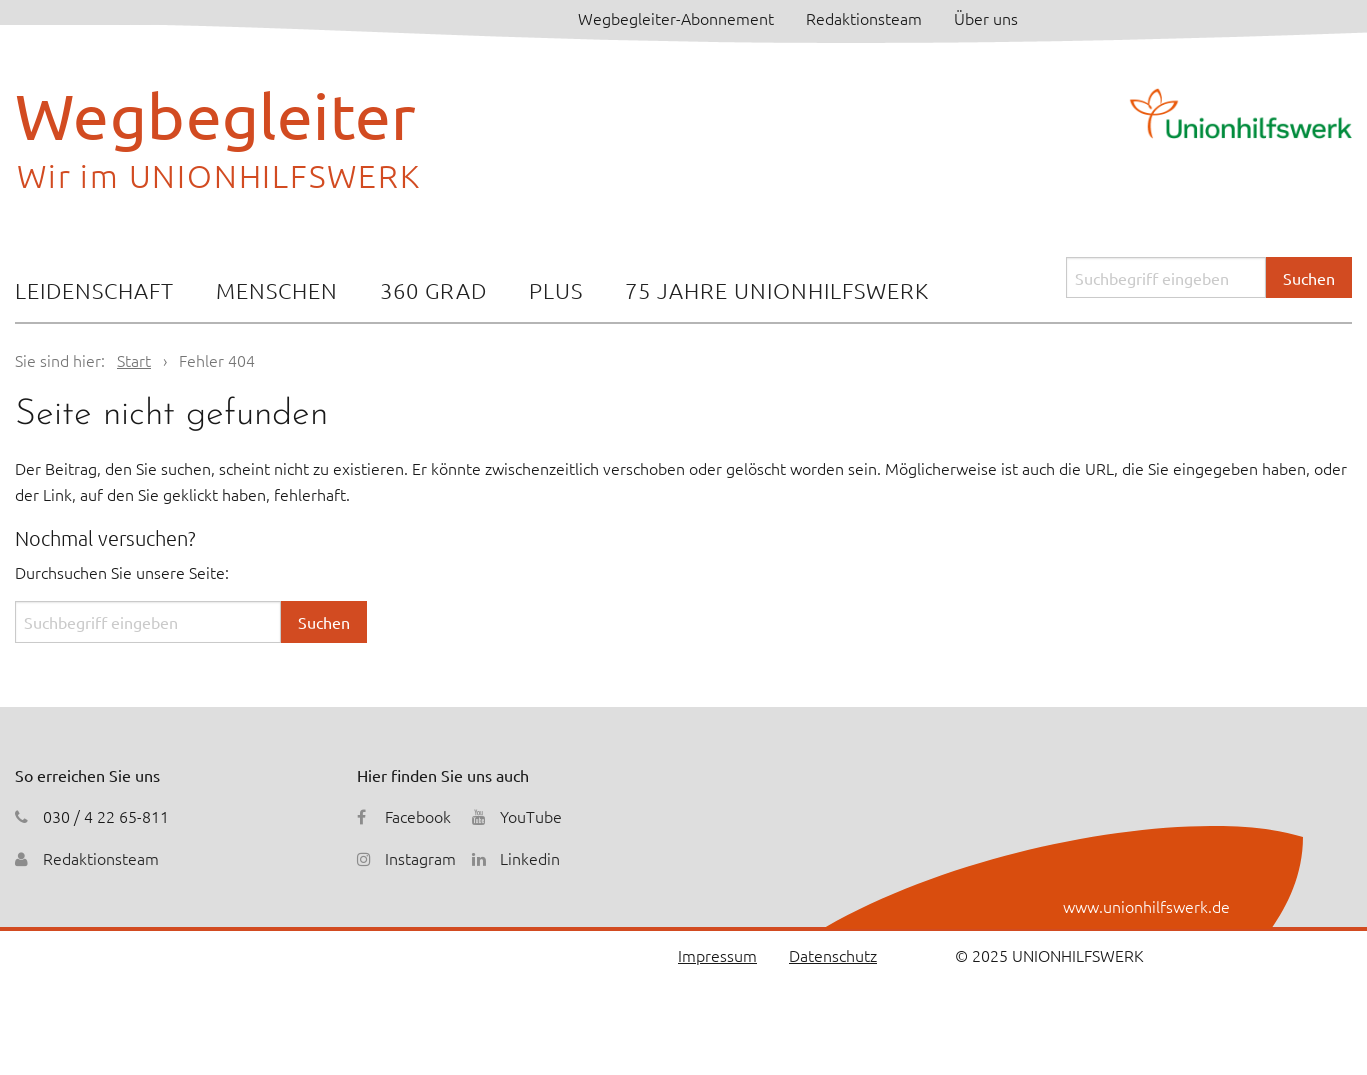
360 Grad (433, 290)
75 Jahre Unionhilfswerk (777, 290)
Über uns (986, 18)
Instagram (420, 858)
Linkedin (530, 858)
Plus (556, 290)
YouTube (531, 816)
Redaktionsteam (864, 18)
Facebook (418, 816)
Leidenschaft (94, 290)
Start (134, 360)
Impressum (717, 955)
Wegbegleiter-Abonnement (676, 18)
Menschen (277, 290)
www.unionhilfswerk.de (1146, 906)
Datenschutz (833, 955)
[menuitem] (94, 292)
